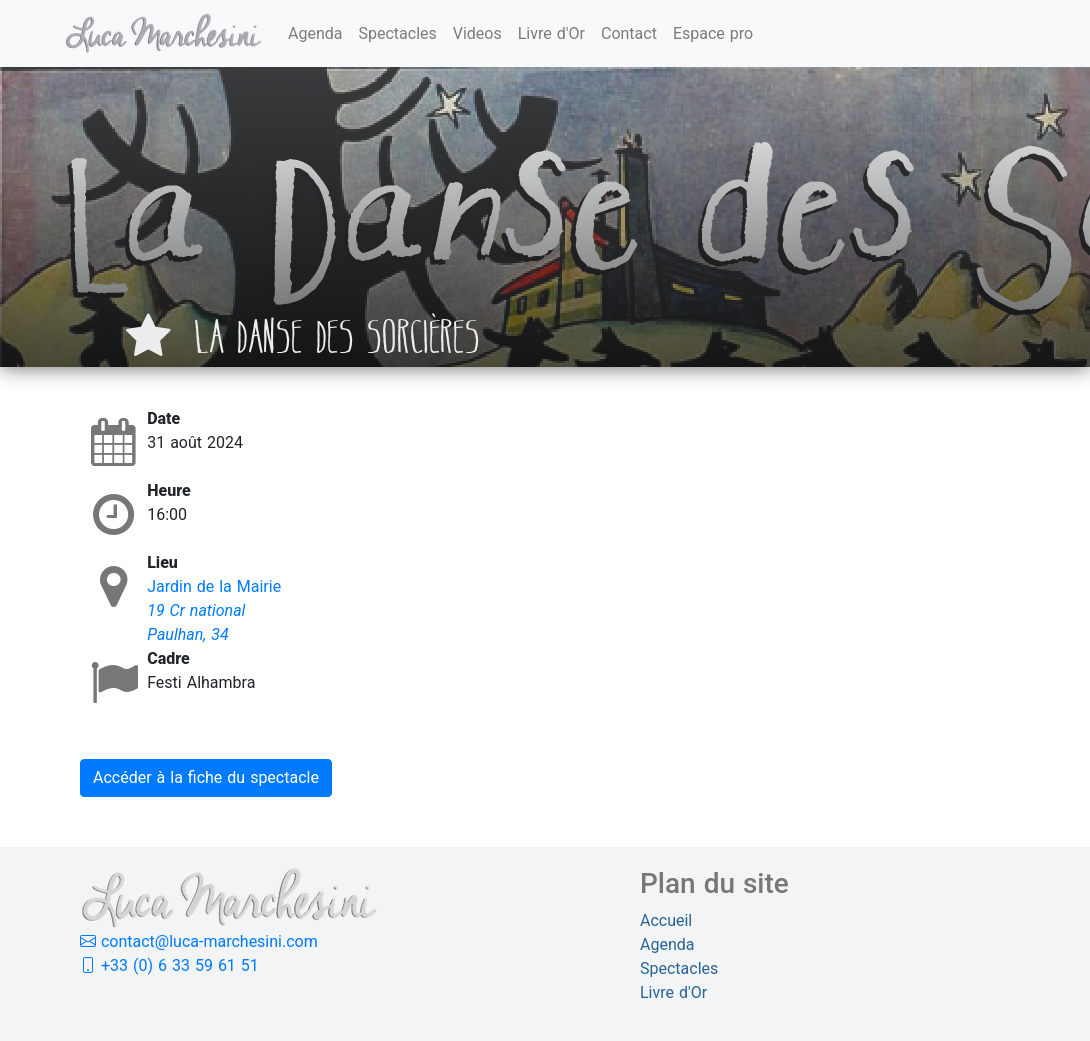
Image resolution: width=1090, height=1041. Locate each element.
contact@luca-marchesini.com (199, 941)
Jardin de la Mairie (214, 586)
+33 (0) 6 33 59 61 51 (169, 965)
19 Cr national (196, 610)
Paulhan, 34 (187, 634)
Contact (629, 33)
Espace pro (713, 33)
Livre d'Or (551, 33)
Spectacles (397, 33)
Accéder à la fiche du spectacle (206, 777)
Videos (477, 33)
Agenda (315, 33)
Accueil (666, 920)
